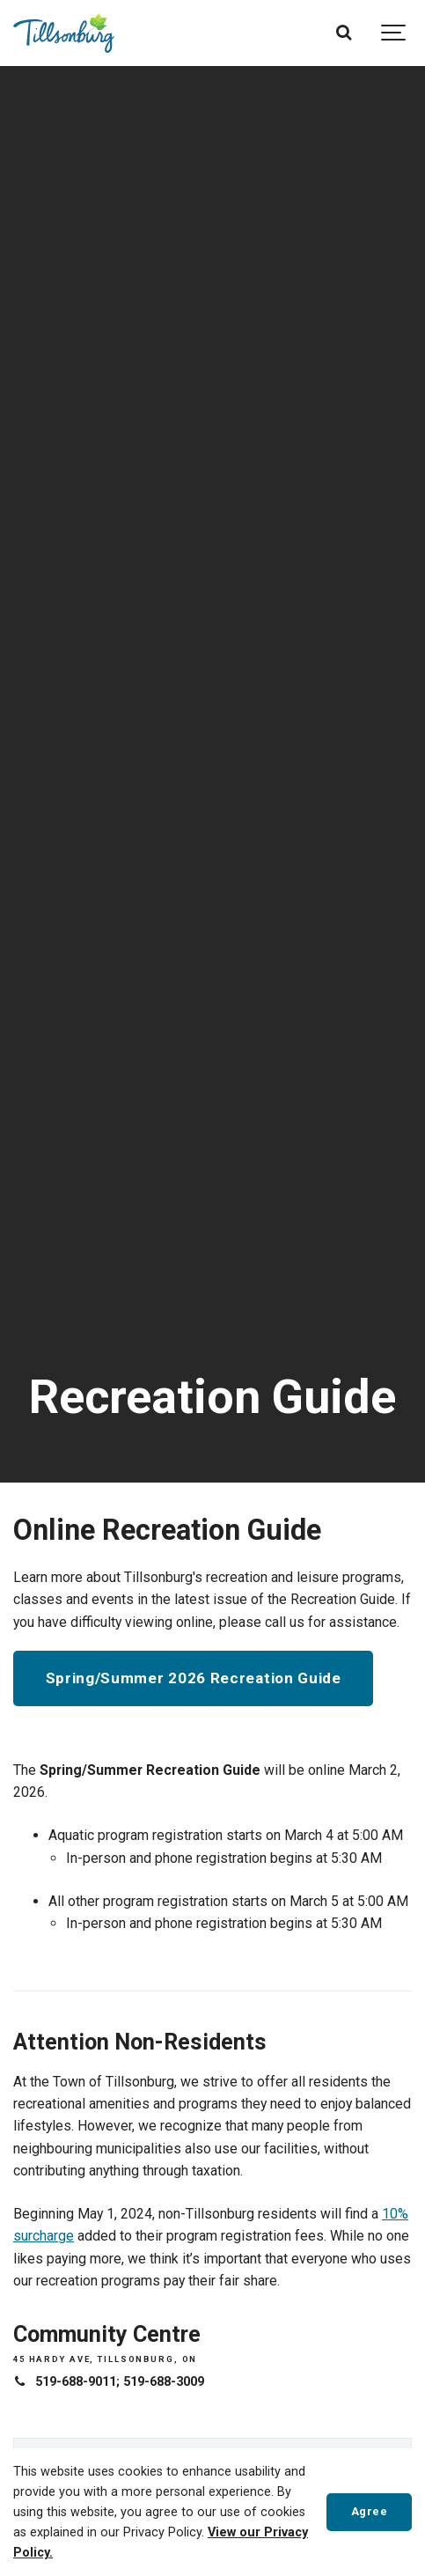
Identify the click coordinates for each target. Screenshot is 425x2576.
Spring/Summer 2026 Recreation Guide (193, 1678)
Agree (369, 2511)
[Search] (344, 33)
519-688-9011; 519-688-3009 (119, 2381)
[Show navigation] (394, 33)
